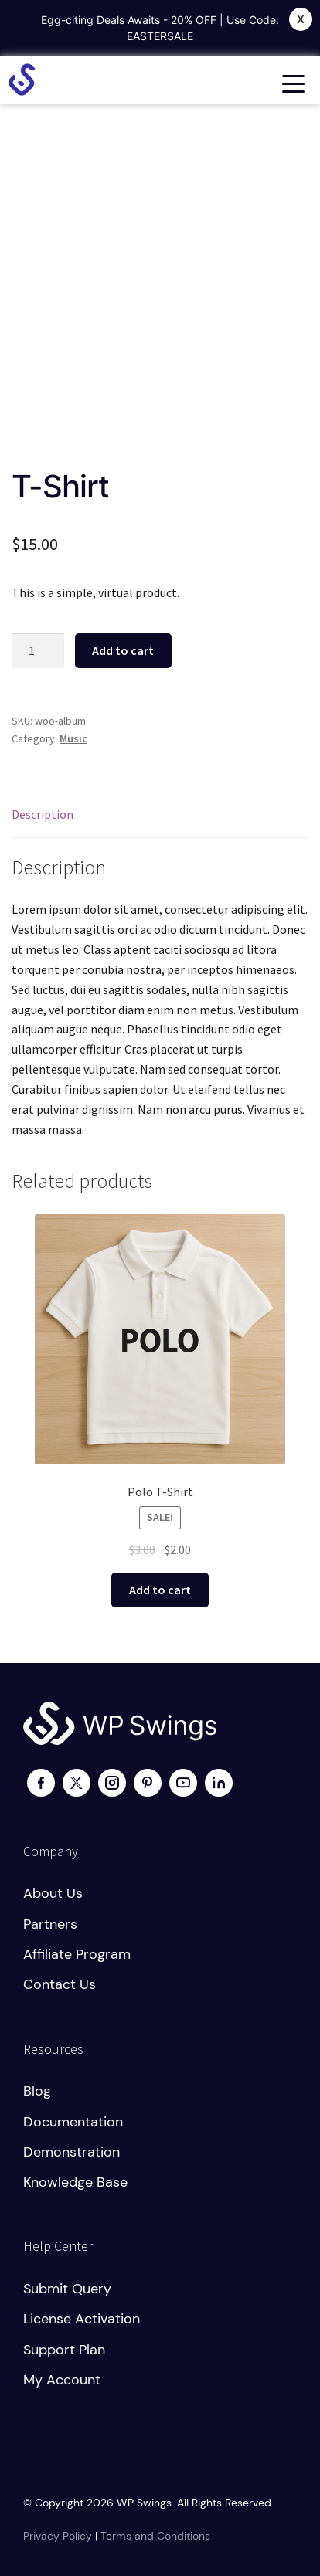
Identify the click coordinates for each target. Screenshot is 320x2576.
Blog (37, 2091)
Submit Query (67, 2288)
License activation (81, 2319)
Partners (50, 1924)
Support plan (64, 2349)
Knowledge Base (75, 2182)
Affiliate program (77, 1954)
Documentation (73, 2122)
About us (53, 1893)
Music (73, 738)
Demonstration (71, 2152)
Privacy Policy (57, 2536)
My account (61, 2380)
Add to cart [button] (160, 1589)
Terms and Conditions (155, 2536)
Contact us (59, 1984)
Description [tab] (42, 814)
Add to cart (123, 650)
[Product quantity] (38, 651)
